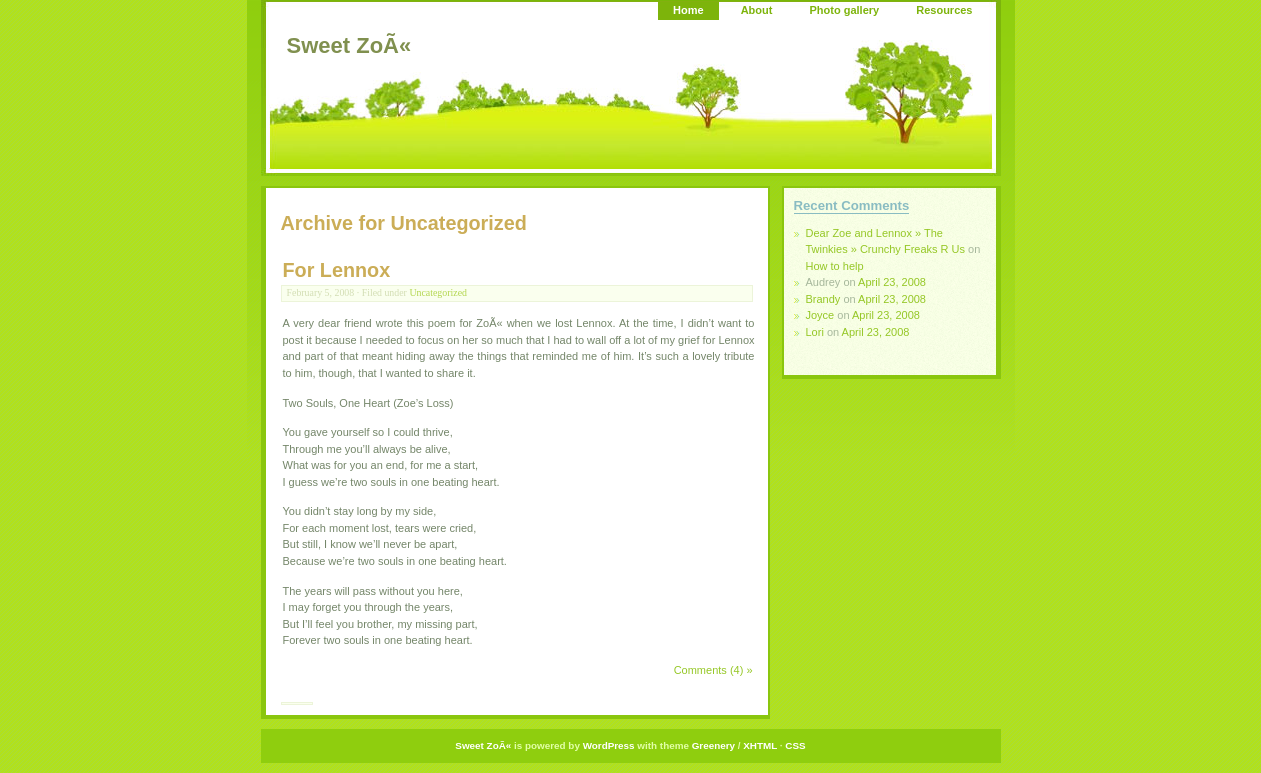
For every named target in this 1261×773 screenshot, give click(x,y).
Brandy (823, 299)
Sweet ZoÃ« (349, 45)
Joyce (820, 315)
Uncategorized (438, 292)
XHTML (760, 745)
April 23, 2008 (892, 282)
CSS (795, 745)
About (757, 10)
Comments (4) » (713, 670)
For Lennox (337, 270)
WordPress (609, 745)
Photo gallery (844, 10)
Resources (944, 10)
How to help (835, 266)
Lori (815, 332)
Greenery (713, 745)
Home (688, 10)
